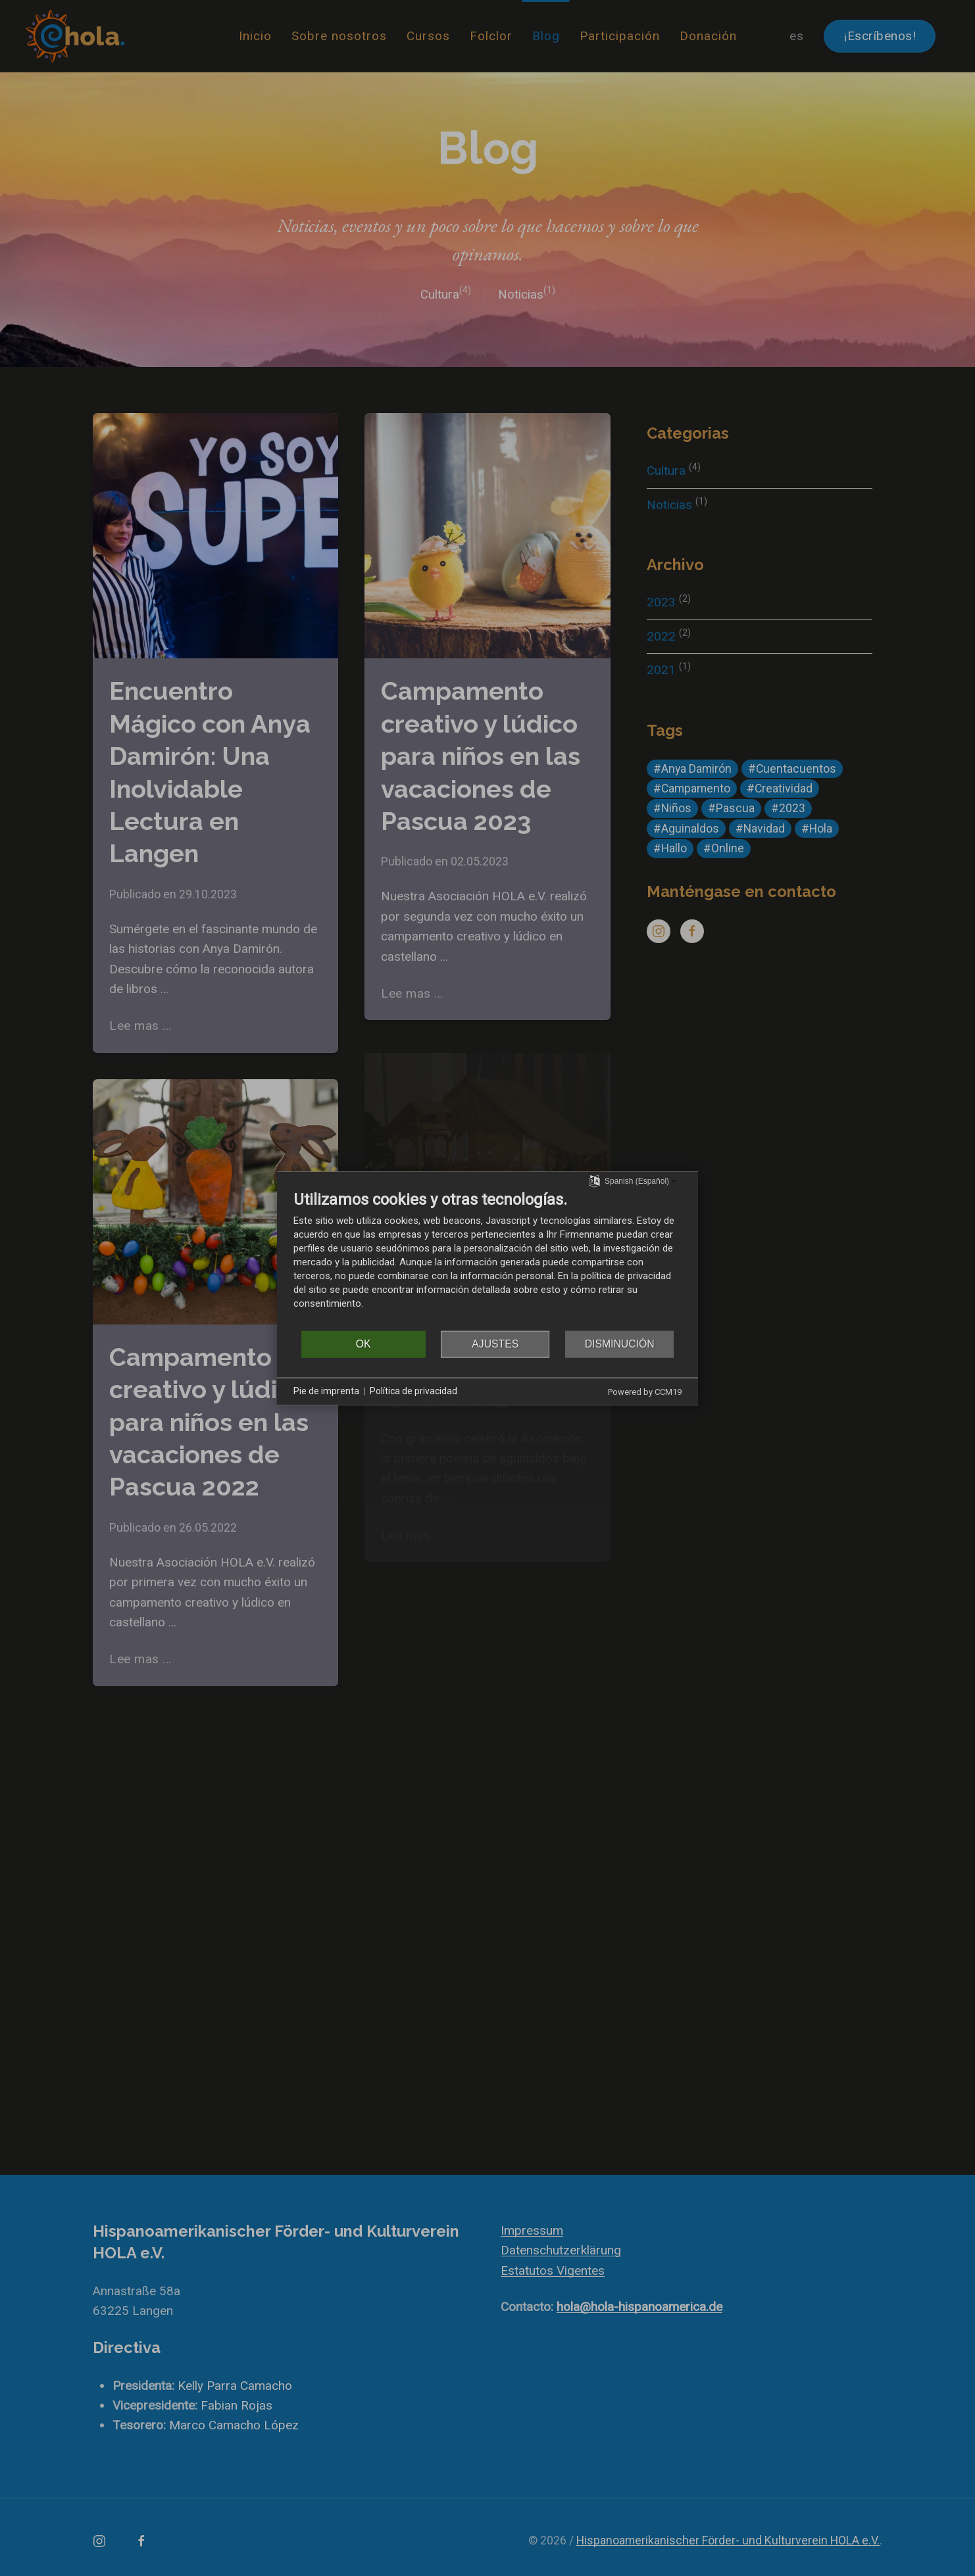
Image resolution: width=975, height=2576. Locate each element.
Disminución (620, 1343)
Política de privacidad (413, 1391)
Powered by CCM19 (645, 1391)
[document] (487, 1259)
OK (363, 1343)
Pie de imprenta (326, 1391)
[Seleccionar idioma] (594, 1180)
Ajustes (495, 1343)
